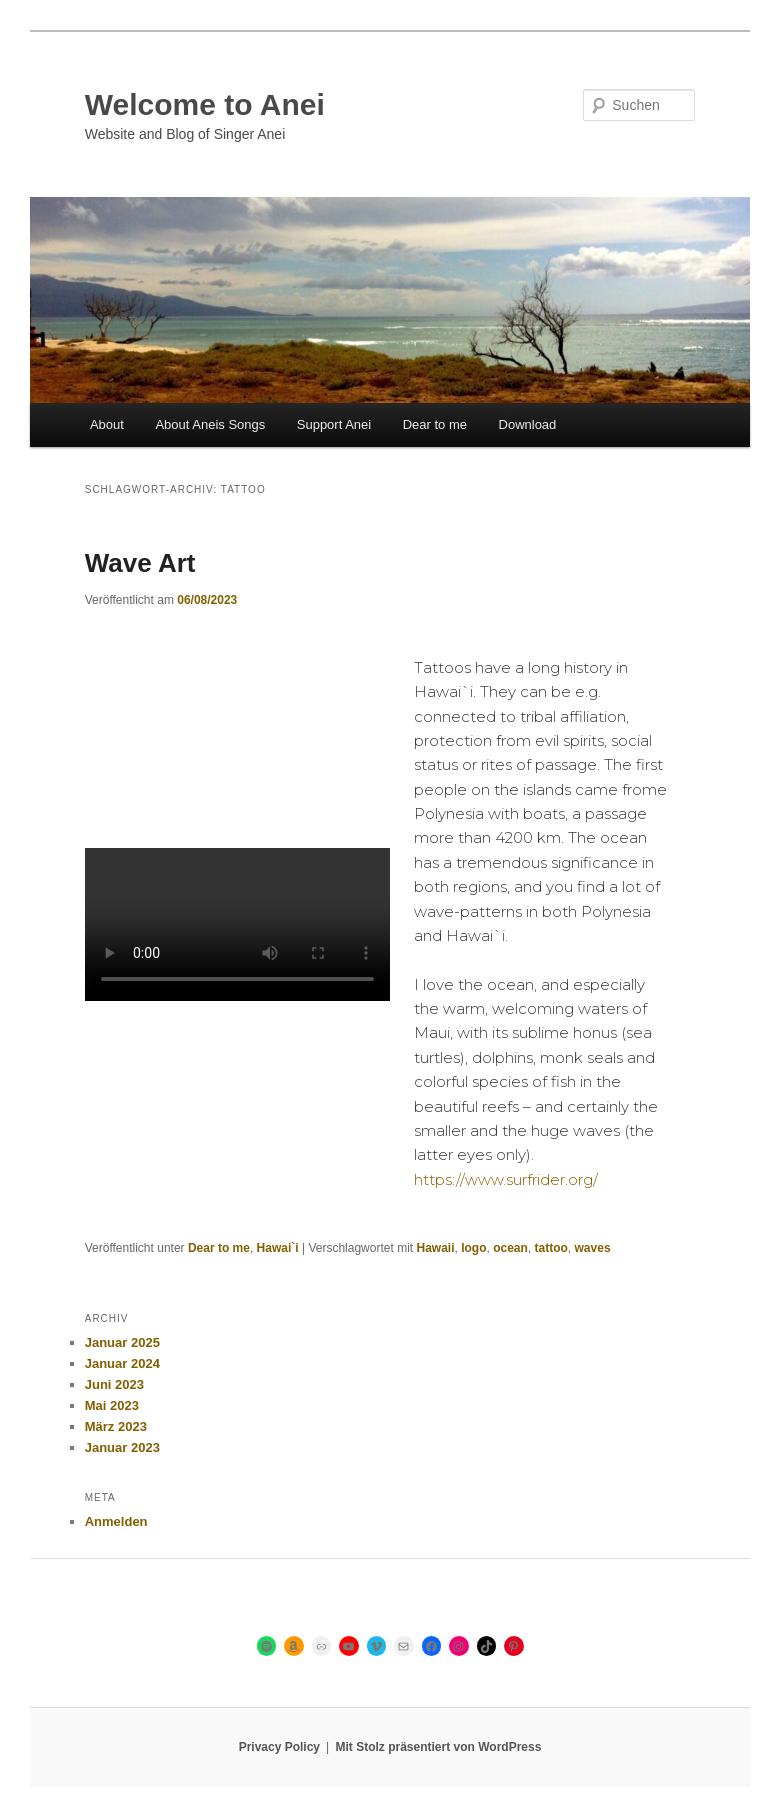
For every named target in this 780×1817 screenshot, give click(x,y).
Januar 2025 (122, 1342)
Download (528, 424)
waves (593, 1248)
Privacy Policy (279, 1747)
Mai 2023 (112, 1405)
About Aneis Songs (210, 424)
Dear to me (435, 424)
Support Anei (334, 424)
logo (473, 1248)
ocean (510, 1248)
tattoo (551, 1248)
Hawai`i (278, 1248)
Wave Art (140, 563)
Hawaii (435, 1248)
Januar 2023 (122, 1447)
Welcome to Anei (205, 104)
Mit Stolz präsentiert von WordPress (439, 1747)
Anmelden (116, 1521)
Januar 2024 (122, 1363)
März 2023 (116, 1426)
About (107, 424)
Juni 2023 (114, 1384)
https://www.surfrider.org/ (506, 1179)
